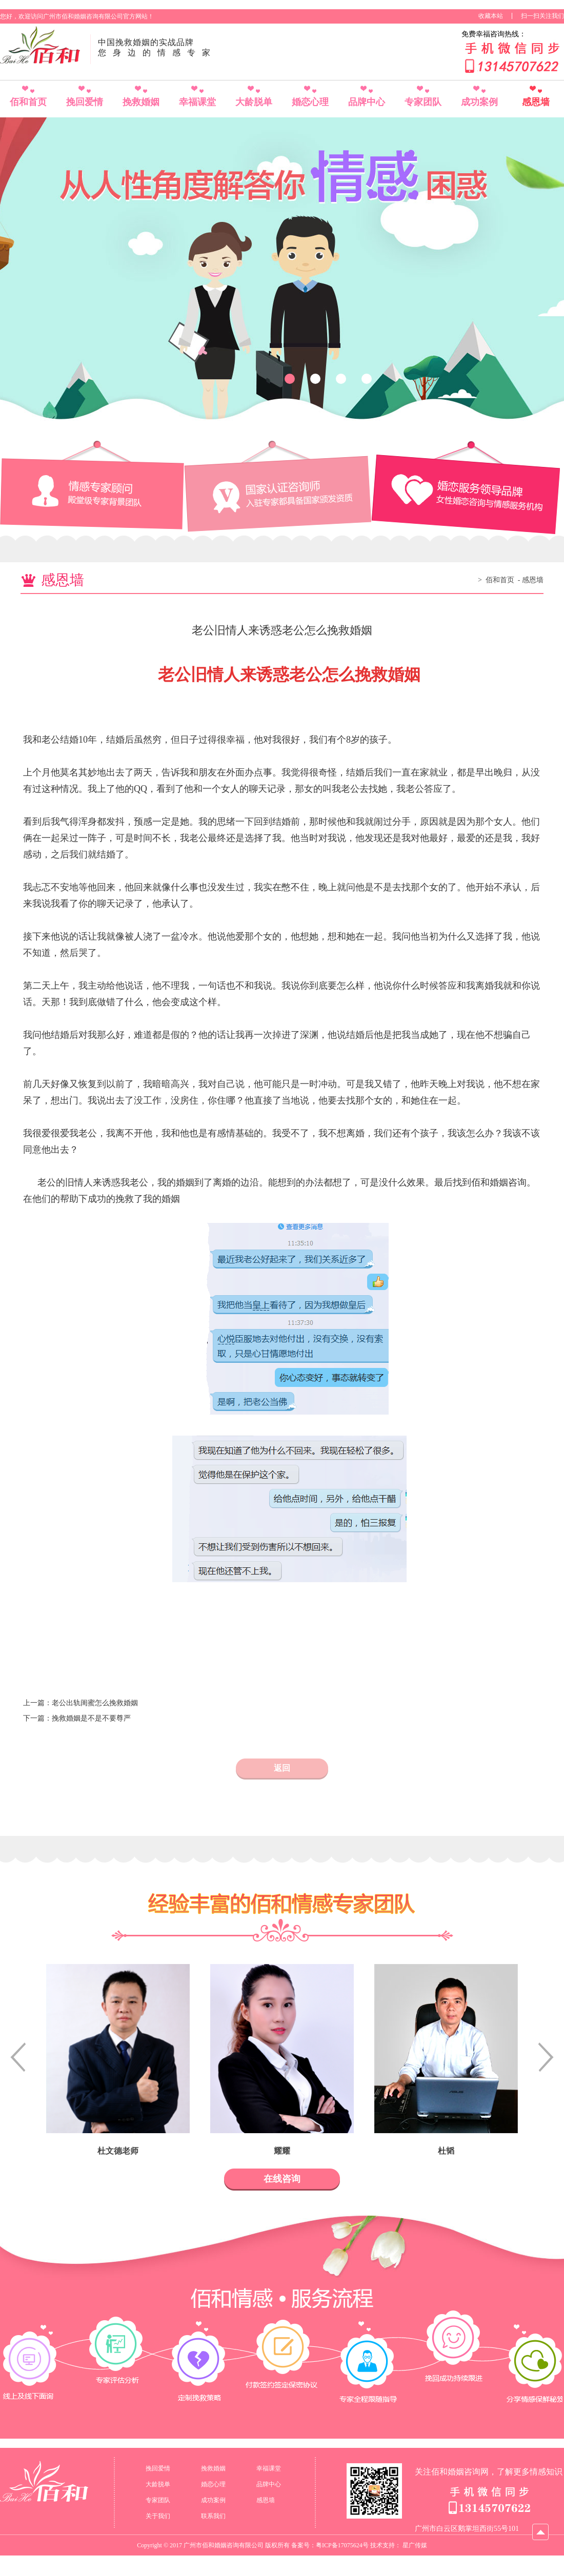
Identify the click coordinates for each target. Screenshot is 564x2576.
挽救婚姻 (141, 102)
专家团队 (423, 102)
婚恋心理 (310, 102)
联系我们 (213, 2516)
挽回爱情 (84, 102)
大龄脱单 (253, 102)
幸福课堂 (197, 102)
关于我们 (158, 2516)
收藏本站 (490, 16)
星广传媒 (414, 2545)
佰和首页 (28, 102)
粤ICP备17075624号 (342, 2545)
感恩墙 (536, 102)
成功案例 (479, 102)
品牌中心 (366, 102)
